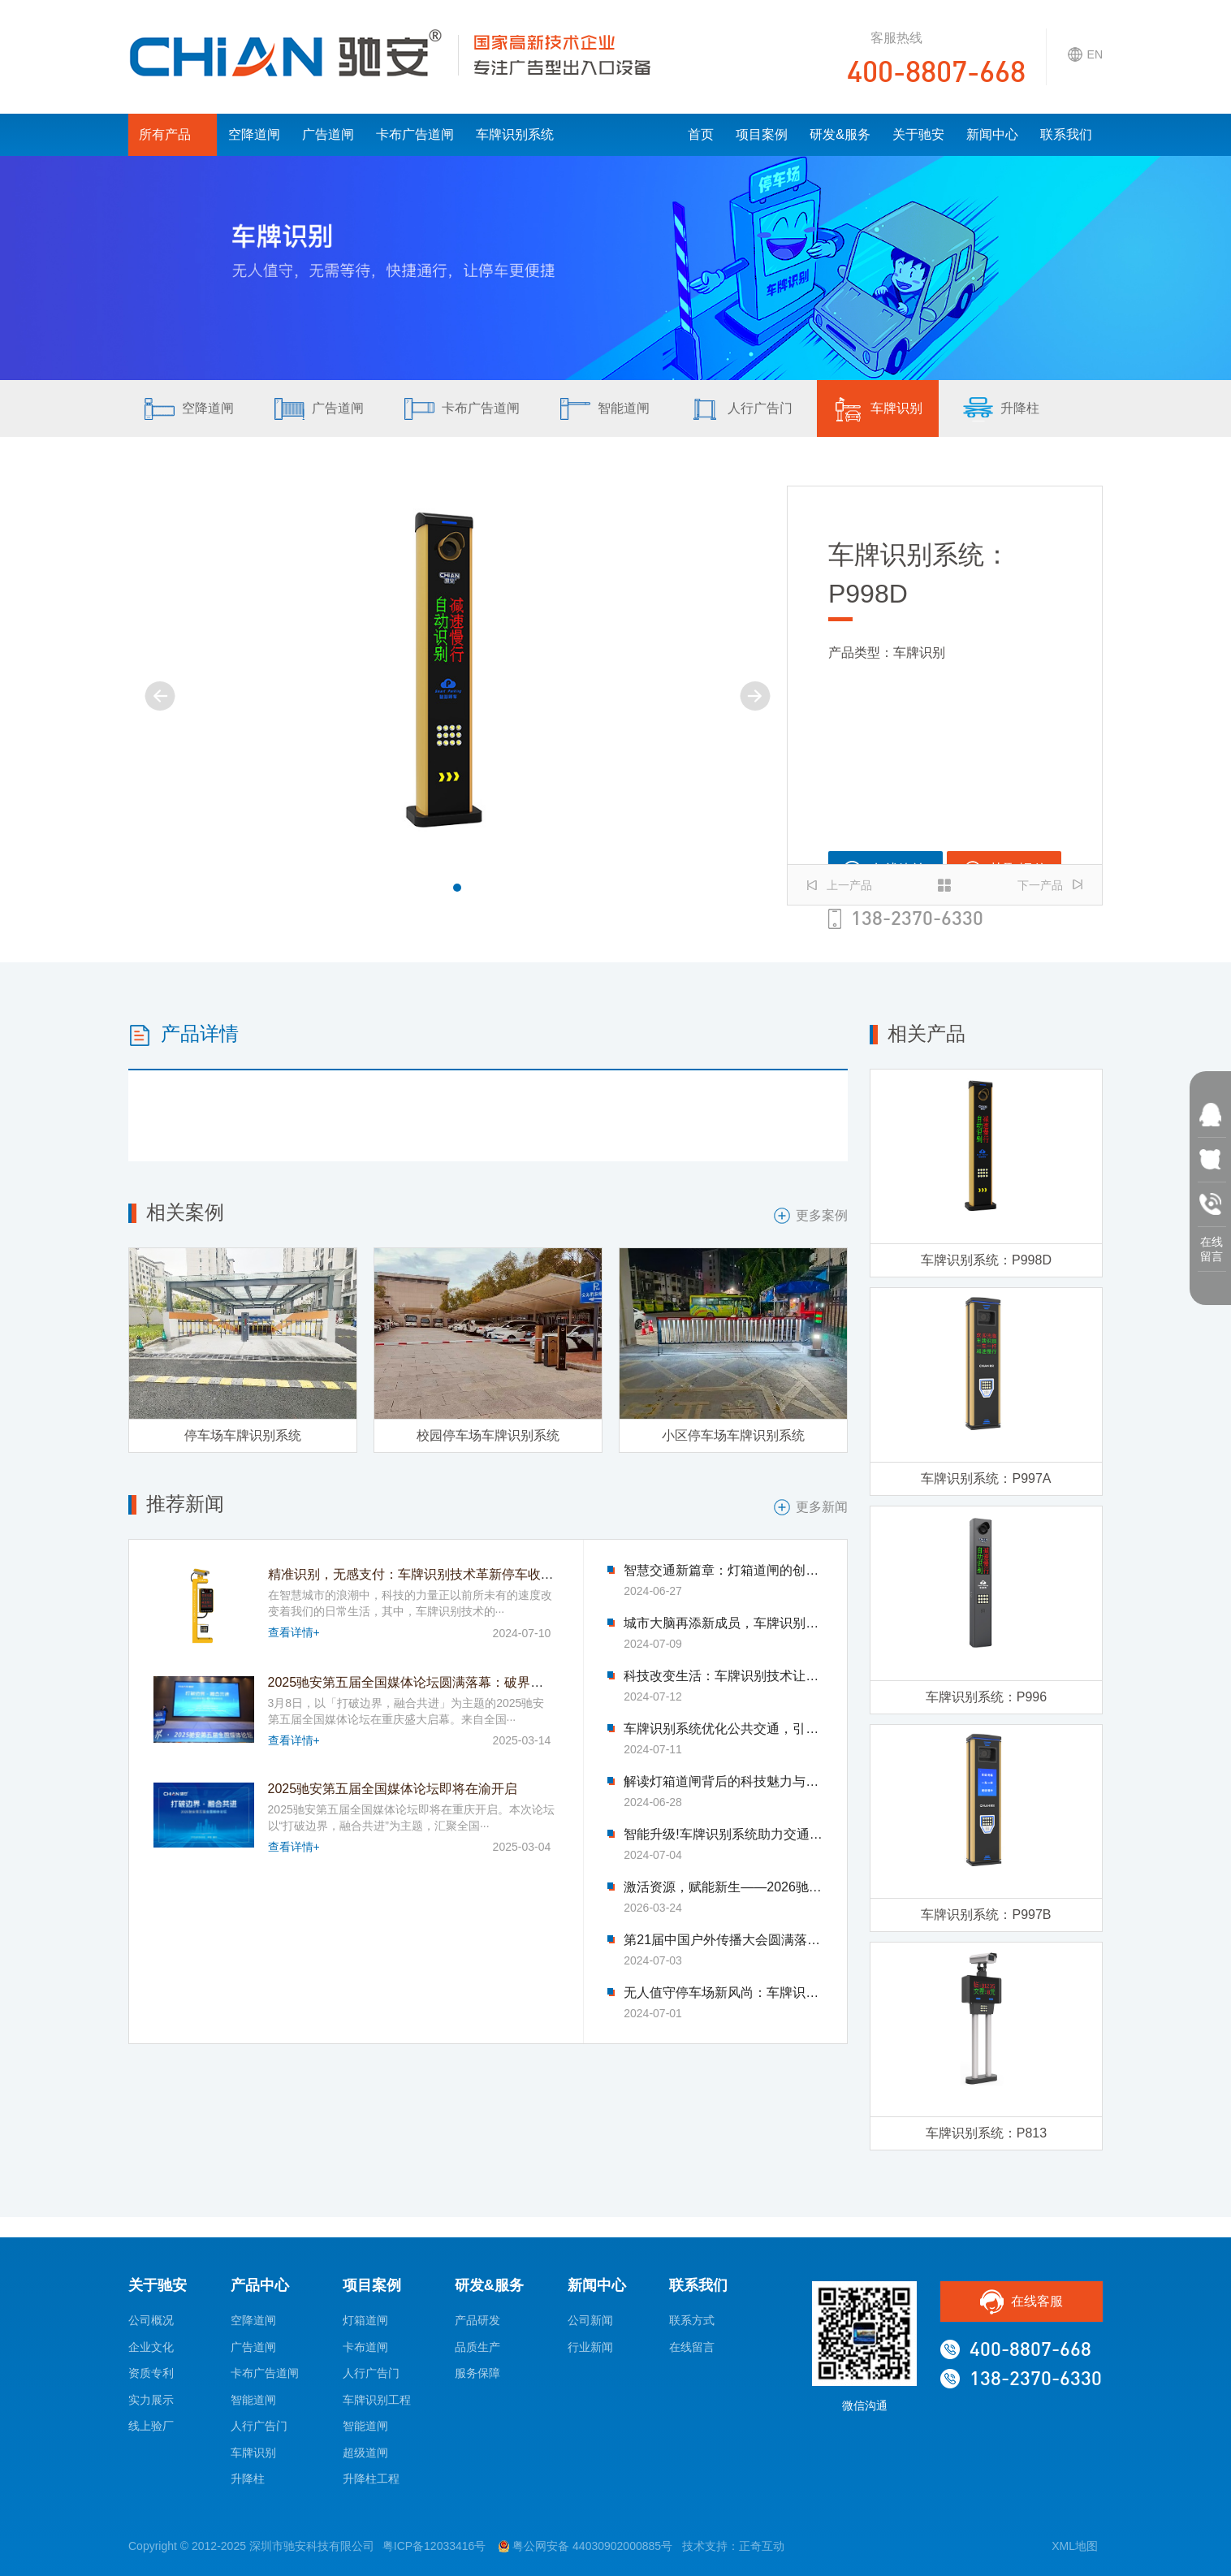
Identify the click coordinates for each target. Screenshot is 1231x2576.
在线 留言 (1211, 1245)
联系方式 (692, 2320)
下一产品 (1049, 885)
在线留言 (692, 2346)
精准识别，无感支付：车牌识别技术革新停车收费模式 (424, 1574)
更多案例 (811, 1216)
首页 (701, 134)
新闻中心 (992, 134)
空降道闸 (254, 134)
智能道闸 (605, 409)
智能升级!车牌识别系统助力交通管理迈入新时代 (723, 1834)
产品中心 (260, 2285)
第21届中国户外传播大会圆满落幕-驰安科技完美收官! (723, 1940)
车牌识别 (877, 409)
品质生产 (477, 2346)
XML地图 (1075, 2545)
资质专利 (151, 2372)
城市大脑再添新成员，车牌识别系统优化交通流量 (723, 1623)
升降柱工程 (371, 2478)
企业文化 (151, 2346)
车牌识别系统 (515, 134)
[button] (457, 888)
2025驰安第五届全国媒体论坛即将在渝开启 (393, 1789)
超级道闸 (365, 2452)
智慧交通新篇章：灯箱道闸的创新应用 (723, 1570)
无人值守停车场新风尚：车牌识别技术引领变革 (723, 1992)
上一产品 (839, 885)
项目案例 (762, 134)
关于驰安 (918, 134)
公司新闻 (590, 2320)
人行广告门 (741, 409)
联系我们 (1066, 134)
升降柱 (1001, 409)
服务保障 (477, 2372)
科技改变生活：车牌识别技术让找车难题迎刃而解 (723, 1676)
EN (1085, 54)
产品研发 (477, 2320)
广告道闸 (328, 134)
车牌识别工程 (377, 2399)
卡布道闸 (365, 2346)
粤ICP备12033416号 (434, 2545)
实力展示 (151, 2399)
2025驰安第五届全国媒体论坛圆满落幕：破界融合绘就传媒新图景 (458, 1682)
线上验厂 (151, 2425)
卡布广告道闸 (415, 134)
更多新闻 (811, 1507)
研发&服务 (840, 134)
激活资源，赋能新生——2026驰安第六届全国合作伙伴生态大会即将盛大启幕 (723, 1887)
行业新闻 (590, 2346)
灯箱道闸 (365, 2320)
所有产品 (172, 134)
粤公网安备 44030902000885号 (585, 2546)
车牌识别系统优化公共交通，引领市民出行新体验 (723, 1728)
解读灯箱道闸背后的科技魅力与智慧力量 (723, 1781)
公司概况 (151, 2320)
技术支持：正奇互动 (733, 2545)
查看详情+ (294, 1632)
